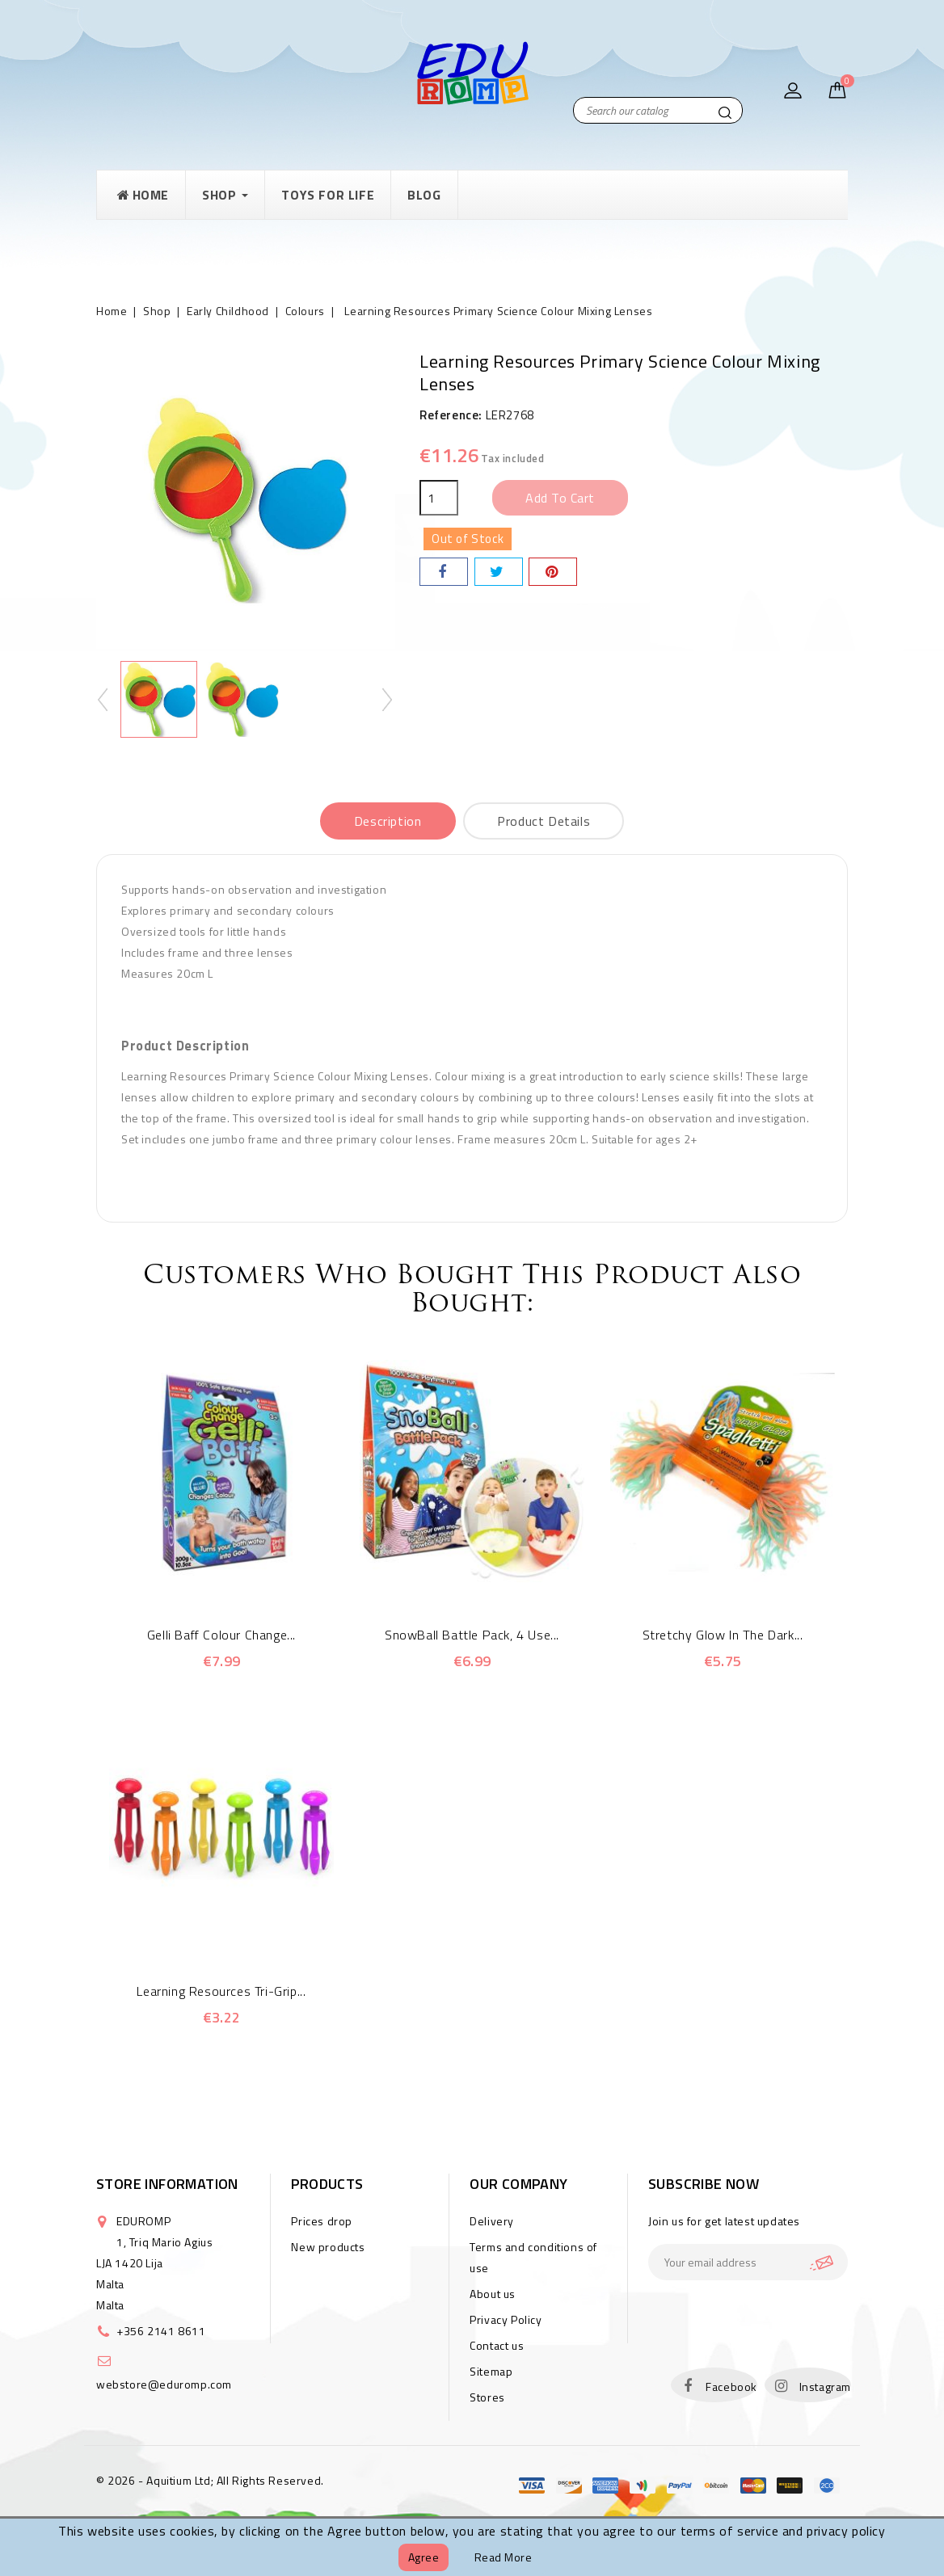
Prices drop (321, 2220)
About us (493, 2293)
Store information (167, 2184)
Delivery (492, 2220)
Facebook (731, 2386)
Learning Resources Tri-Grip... (221, 1991)
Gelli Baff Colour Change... (221, 1634)
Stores (487, 2397)
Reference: (451, 415)
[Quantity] (438, 498)
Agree (424, 2557)
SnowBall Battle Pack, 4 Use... (472, 1634)
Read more (503, 2557)
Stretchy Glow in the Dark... (723, 1634)
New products (328, 2246)
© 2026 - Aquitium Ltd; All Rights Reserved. (210, 2480)
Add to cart (560, 497)
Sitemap (491, 2371)
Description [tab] (388, 821)
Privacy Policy (506, 2319)
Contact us (497, 2345)
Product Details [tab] (543, 821)
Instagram (825, 2386)
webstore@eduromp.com (164, 2384)
